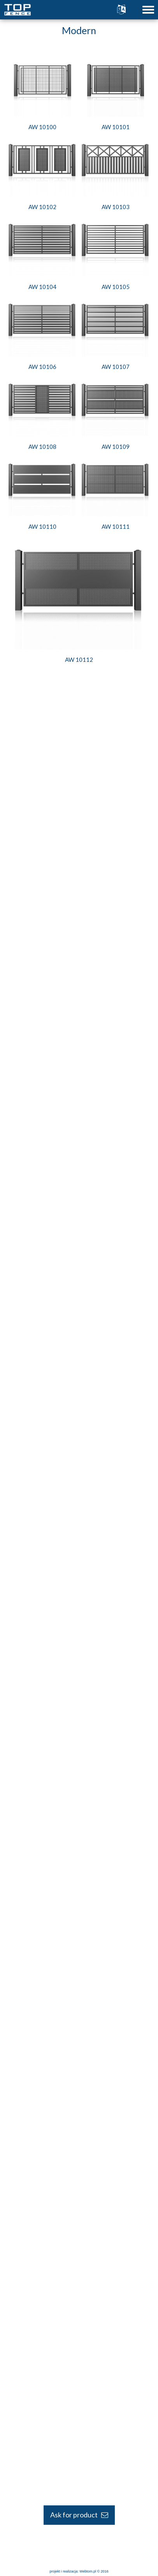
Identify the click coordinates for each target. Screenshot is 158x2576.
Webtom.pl (87, 2571)
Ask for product (79, 2514)
